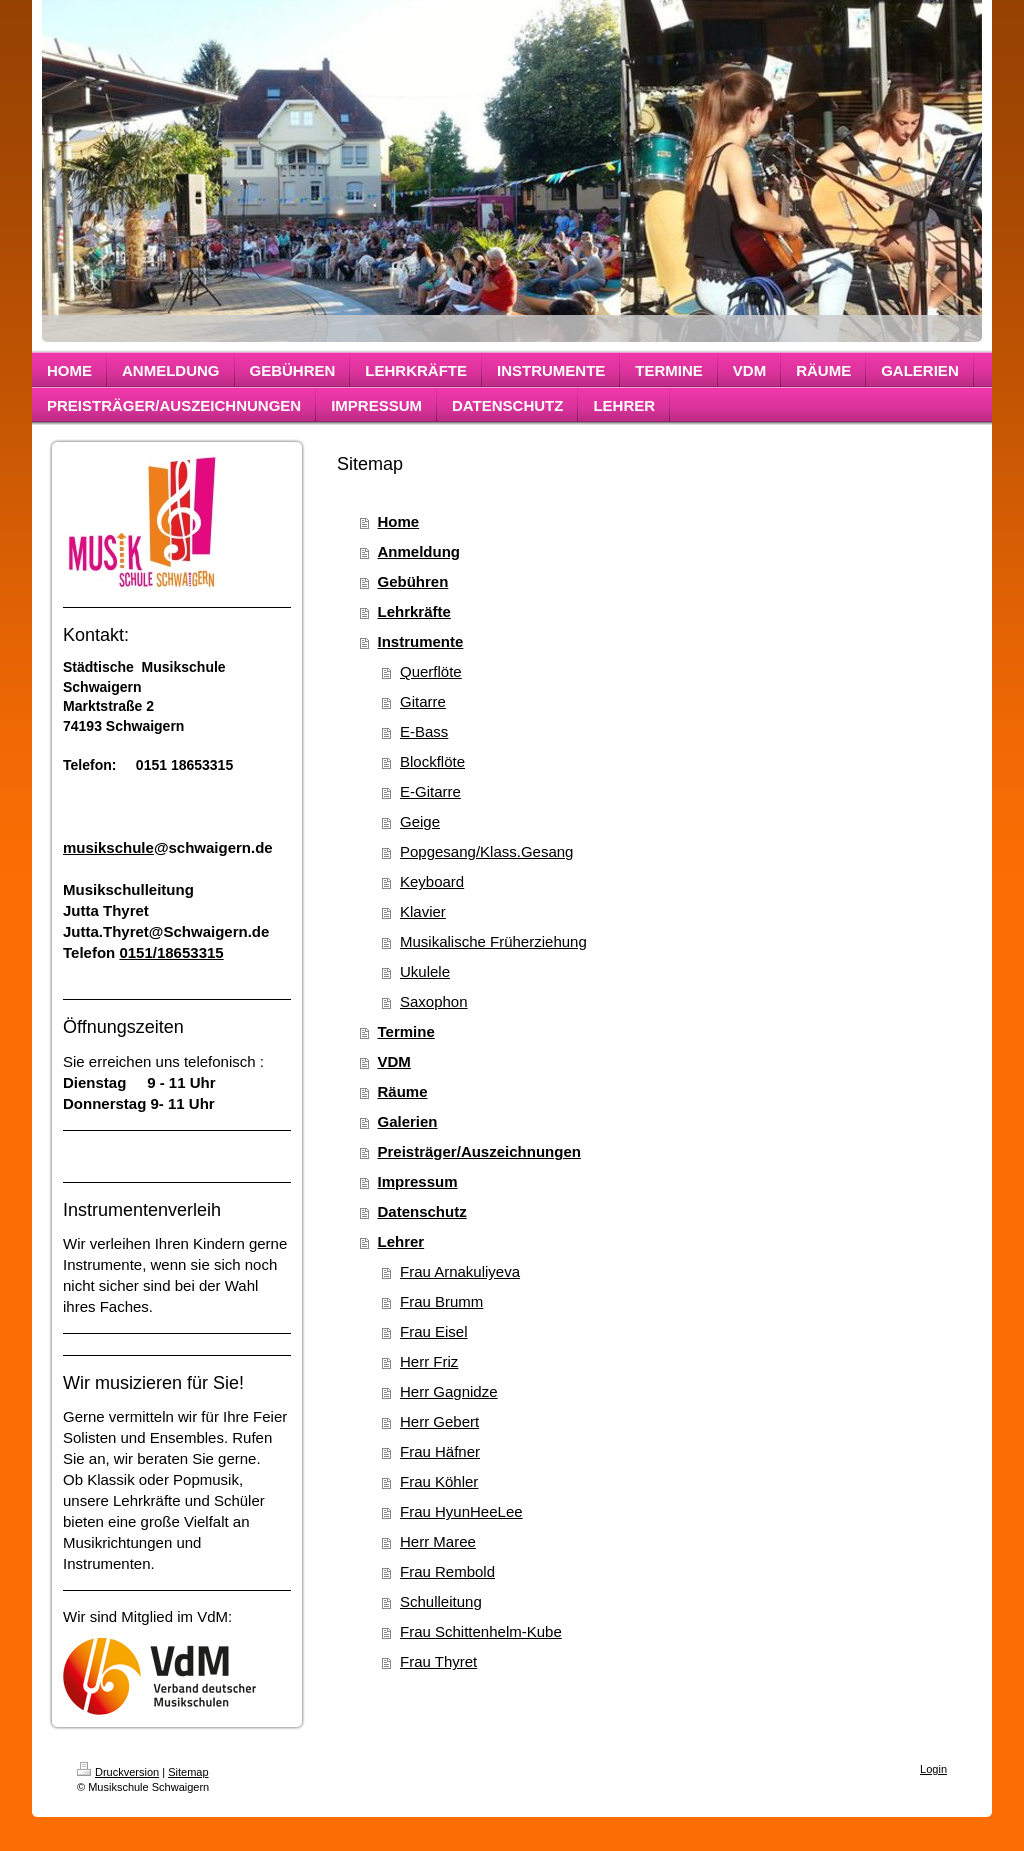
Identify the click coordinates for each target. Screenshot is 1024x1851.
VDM (394, 1061)
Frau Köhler (439, 1481)
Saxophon (434, 1001)
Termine (406, 1031)
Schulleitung (441, 1601)
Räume (403, 1091)
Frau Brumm (441, 1301)
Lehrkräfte (414, 611)
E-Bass (424, 731)
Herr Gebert (439, 1421)
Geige (420, 821)
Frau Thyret (438, 1661)
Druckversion (118, 1772)
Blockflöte (432, 761)
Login (933, 1769)
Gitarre (423, 701)
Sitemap (188, 1772)
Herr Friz (429, 1361)
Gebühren (413, 581)
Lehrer (401, 1241)
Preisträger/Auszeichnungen (479, 1151)
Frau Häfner (440, 1451)
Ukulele (425, 971)
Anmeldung (419, 551)
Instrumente (421, 641)
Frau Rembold (447, 1571)
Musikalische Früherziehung (493, 941)
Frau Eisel (434, 1331)
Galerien (408, 1121)
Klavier (423, 911)
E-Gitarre (430, 791)
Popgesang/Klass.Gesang (486, 851)
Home (399, 521)
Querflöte (431, 671)
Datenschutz (422, 1211)
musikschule (108, 847)
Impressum (418, 1181)
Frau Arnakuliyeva (460, 1271)
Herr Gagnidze (449, 1391)
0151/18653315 (171, 952)
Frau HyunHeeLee (461, 1511)
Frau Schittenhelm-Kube (481, 1631)
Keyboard (432, 881)
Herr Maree (438, 1541)
